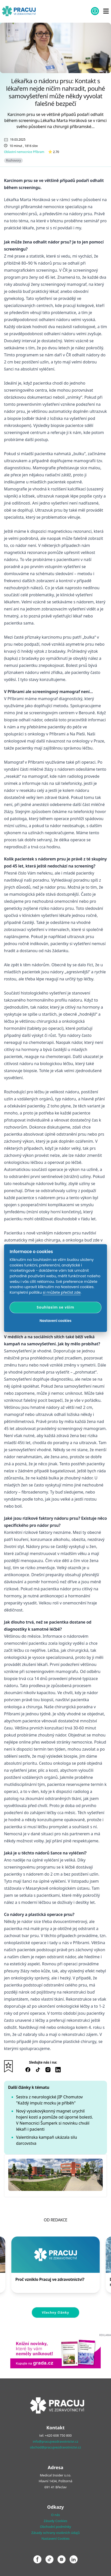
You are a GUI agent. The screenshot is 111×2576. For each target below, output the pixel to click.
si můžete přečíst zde (61, 1292)
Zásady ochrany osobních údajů (55, 2532)
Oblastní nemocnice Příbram (24, 152)
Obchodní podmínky (55, 2526)
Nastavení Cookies (55, 2538)
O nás (55, 2514)
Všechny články (55, 2312)
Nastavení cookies (56, 1320)
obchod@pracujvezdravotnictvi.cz (55, 2447)
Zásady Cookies (55, 2521)
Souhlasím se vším (55, 1307)
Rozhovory (13, 160)
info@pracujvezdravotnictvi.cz (55, 2441)
